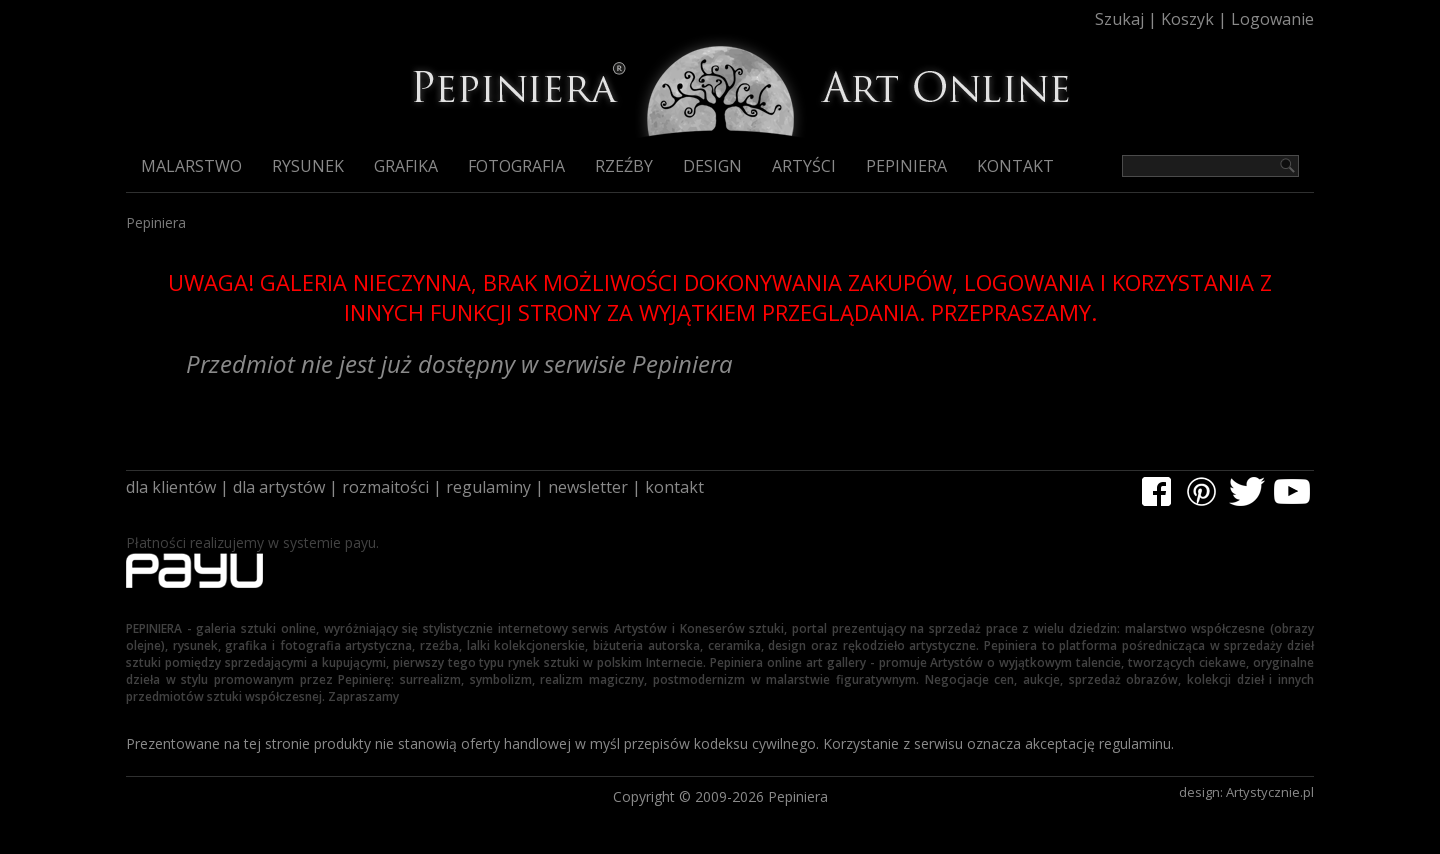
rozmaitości (385, 487)
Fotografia (516, 166)
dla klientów (171, 487)
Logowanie (1272, 19)
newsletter (588, 487)
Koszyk (1187, 19)
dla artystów (279, 487)
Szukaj (1119, 19)
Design (712, 166)
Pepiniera (906, 166)
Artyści (804, 166)
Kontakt (1015, 166)
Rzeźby (624, 166)
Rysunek (308, 166)
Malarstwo (191, 166)
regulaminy (488, 487)
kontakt (674, 487)
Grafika (406, 166)
